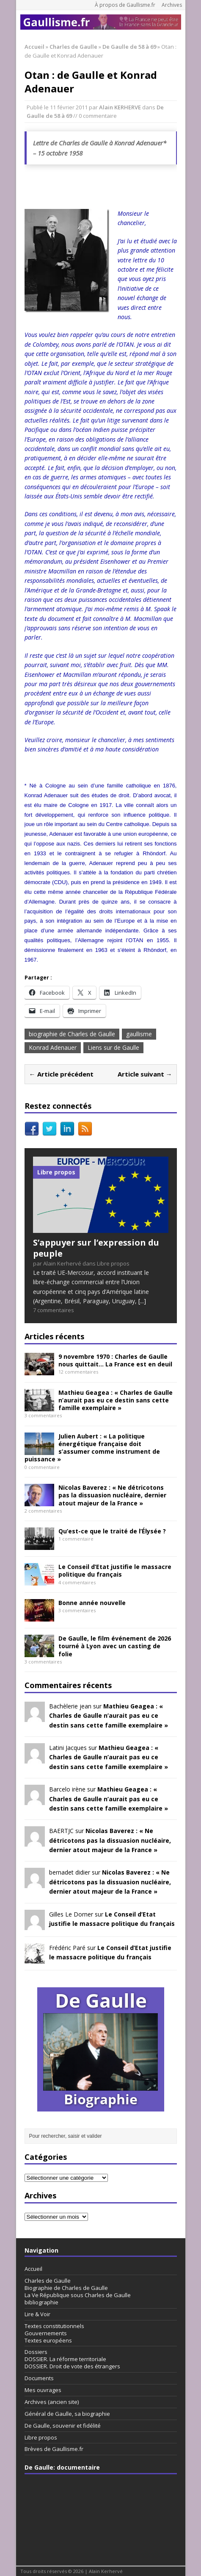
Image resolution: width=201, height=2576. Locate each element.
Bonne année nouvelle (92, 1603)
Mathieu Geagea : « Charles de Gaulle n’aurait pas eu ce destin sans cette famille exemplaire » (115, 1400)
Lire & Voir (37, 2314)
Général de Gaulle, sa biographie (67, 2413)
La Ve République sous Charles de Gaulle (78, 2295)
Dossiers (36, 2352)
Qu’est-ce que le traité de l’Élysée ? (112, 1531)
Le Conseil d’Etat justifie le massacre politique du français (114, 1570)
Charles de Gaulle (73, 46)
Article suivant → (145, 1074)
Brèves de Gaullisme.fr (54, 2449)
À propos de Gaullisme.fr (125, 4)
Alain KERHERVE (120, 107)
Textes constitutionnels (54, 2326)
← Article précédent (61, 1074)
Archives (172, 4)
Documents (39, 2378)
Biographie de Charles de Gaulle (66, 2288)
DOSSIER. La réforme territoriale (65, 2359)
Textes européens (48, 2340)
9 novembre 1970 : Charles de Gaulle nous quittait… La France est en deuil (115, 1360)
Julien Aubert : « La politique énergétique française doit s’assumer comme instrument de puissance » (92, 1447)
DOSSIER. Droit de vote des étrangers (72, 2366)
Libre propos (41, 2437)
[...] (142, 1301)
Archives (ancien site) (52, 2402)
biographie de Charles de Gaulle (72, 1034)
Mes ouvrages (43, 2390)
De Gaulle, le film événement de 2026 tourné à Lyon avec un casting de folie (114, 1646)
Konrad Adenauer (53, 1047)
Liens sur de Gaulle (113, 1047)
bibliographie (41, 2302)
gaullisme (139, 1034)
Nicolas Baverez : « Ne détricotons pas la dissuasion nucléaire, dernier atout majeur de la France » (112, 1495)
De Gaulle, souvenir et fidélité (63, 2425)
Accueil (33, 2269)
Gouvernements (46, 2333)
